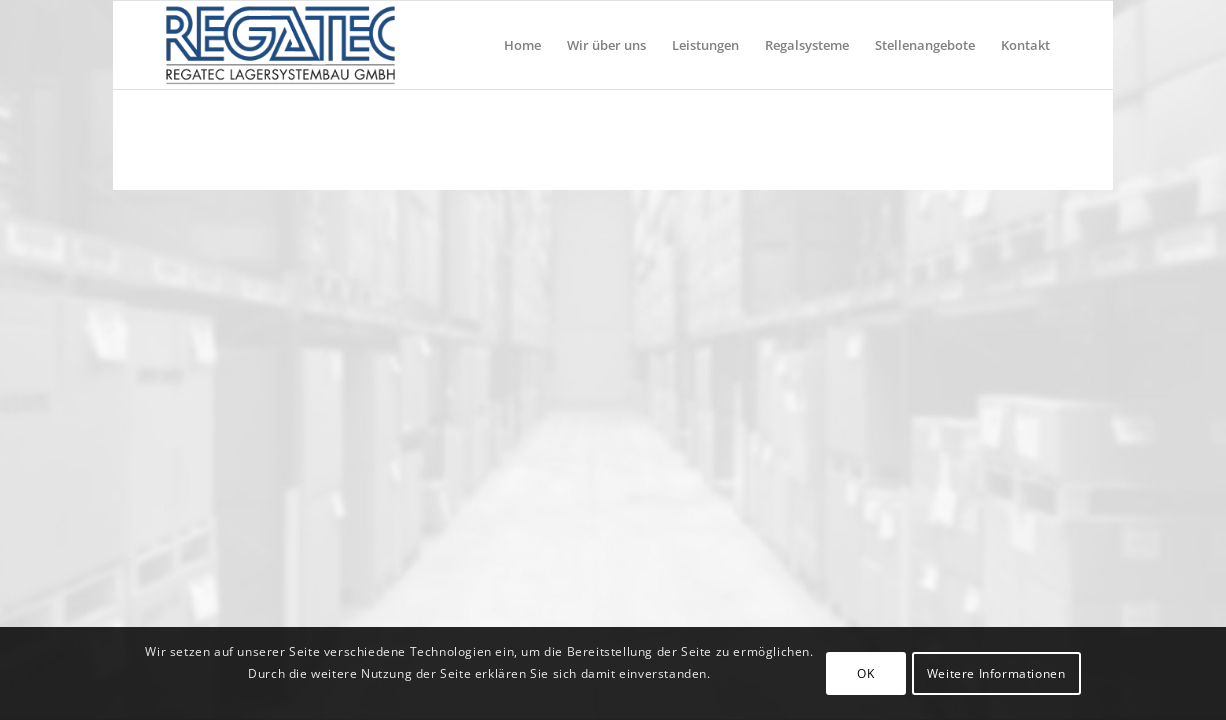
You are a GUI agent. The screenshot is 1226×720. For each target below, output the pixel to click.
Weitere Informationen (996, 673)
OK (865, 673)
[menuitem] (522, 45)
